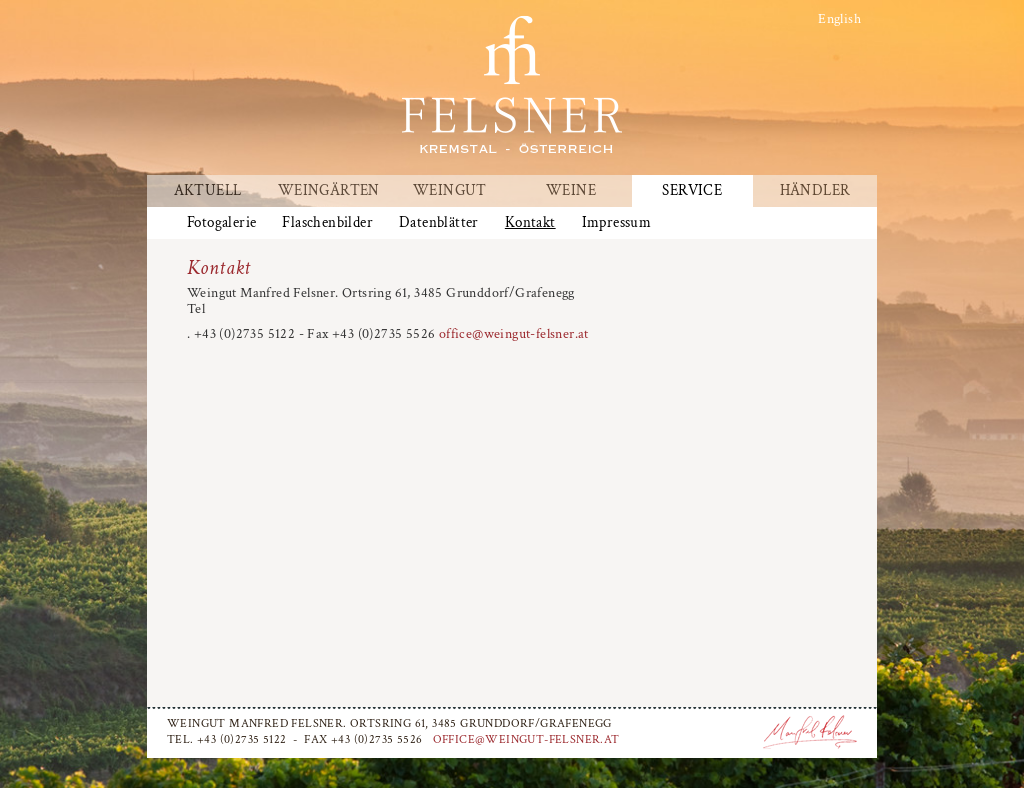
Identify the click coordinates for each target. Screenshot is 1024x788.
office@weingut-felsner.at (514, 334)
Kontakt (530, 223)
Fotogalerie (221, 223)
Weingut (450, 191)
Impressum (617, 223)
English (839, 19)
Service (692, 191)
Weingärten (329, 191)
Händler (815, 191)
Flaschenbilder (327, 223)
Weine (571, 191)
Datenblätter (439, 223)
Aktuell (208, 191)
